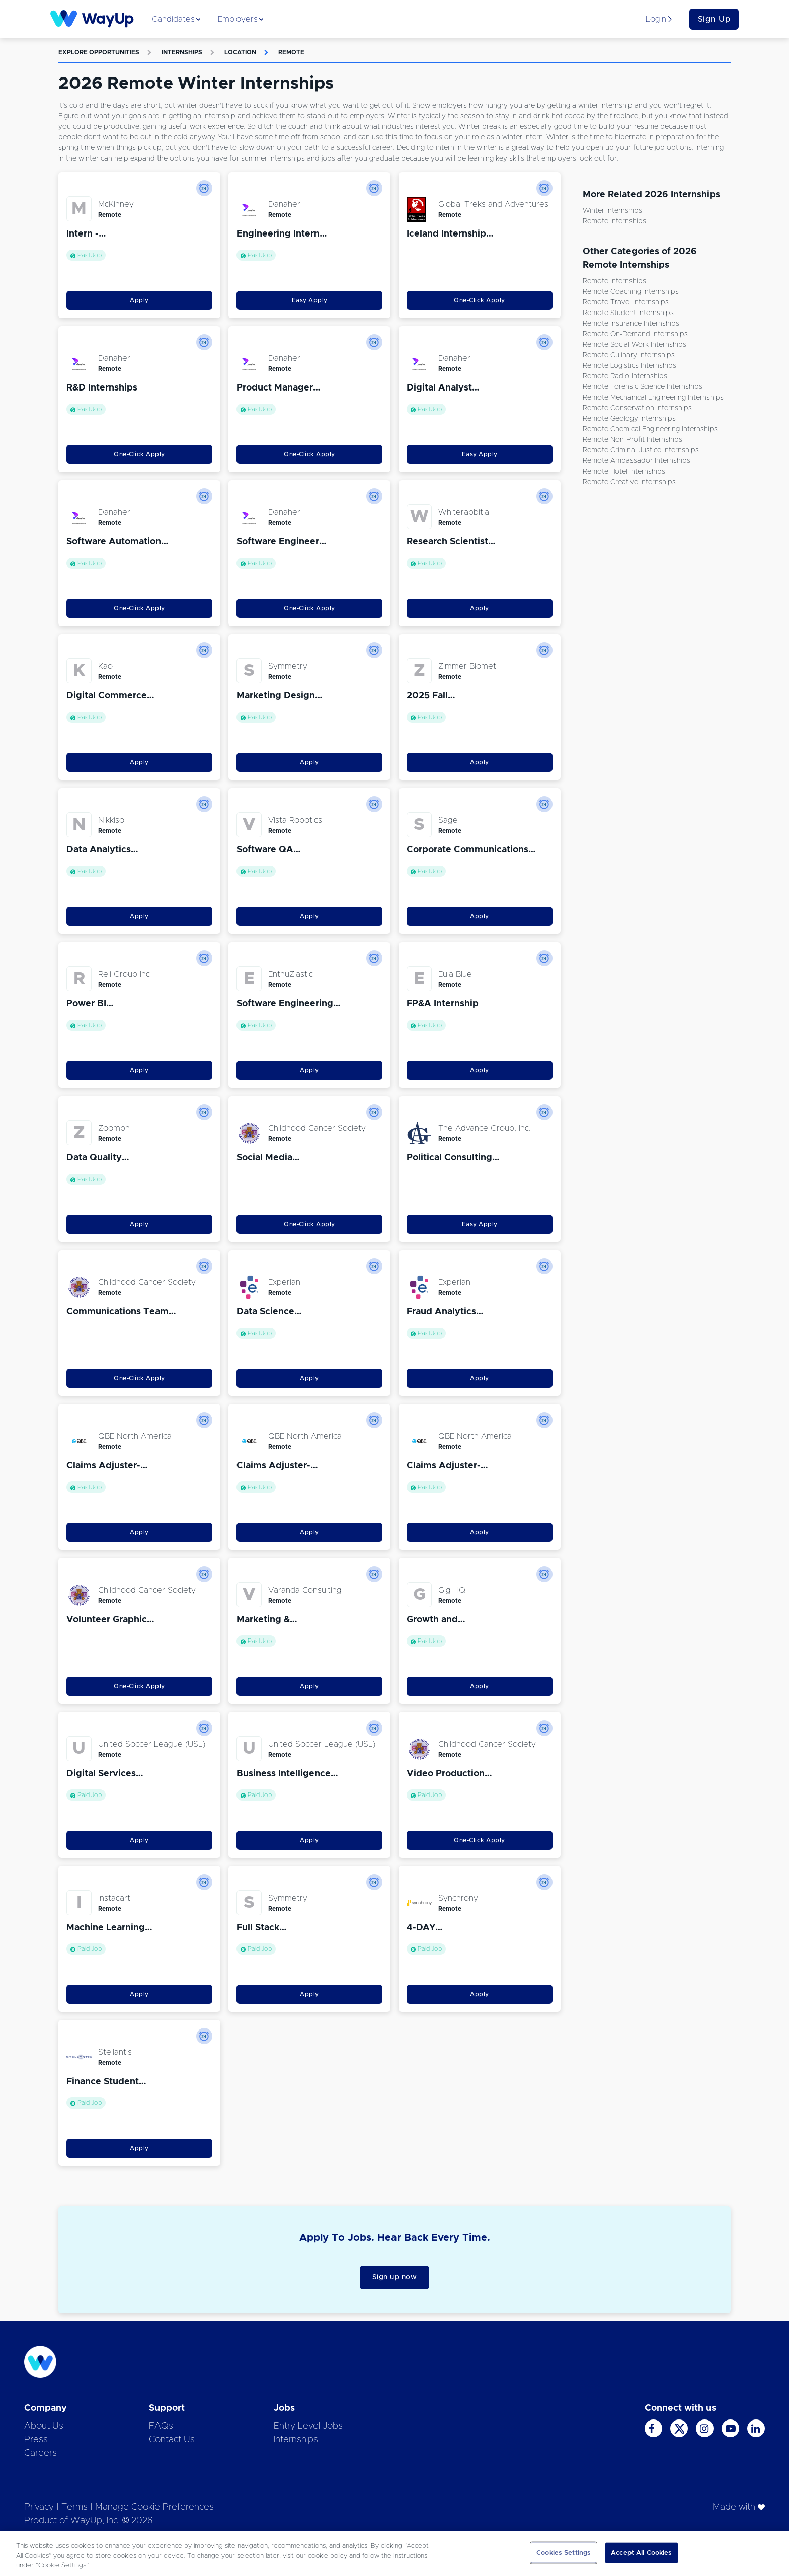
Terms (74, 2507)
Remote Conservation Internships (637, 408)
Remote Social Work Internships (634, 344)
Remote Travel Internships (626, 302)
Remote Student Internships (628, 313)
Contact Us (172, 2439)
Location (240, 52)
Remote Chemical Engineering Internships (650, 429)
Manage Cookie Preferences (154, 2507)
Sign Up (714, 19)
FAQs (161, 2426)
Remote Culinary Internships (629, 355)
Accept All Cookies (641, 2552)
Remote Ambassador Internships (636, 460)
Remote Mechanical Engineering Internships (653, 397)
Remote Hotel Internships (624, 471)
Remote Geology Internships (629, 418)
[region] (394, 2553)
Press (36, 2439)
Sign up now (394, 2277)
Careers (40, 2453)
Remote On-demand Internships (635, 334)
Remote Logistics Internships (629, 365)
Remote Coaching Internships (631, 291)
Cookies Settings (563, 2552)
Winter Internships (612, 210)
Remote (291, 52)
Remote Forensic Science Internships (642, 387)
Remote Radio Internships (625, 376)
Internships (182, 52)
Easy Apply (310, 300)
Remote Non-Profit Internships (632, 439)
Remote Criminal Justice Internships (641, 450)
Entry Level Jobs (308, 2426)
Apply (139, 300)
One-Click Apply (479, 300)
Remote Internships (614, 221)
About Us (43, 2426)
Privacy (39, 2507)
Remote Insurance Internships (631, 323)
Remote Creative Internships (629, 482)
